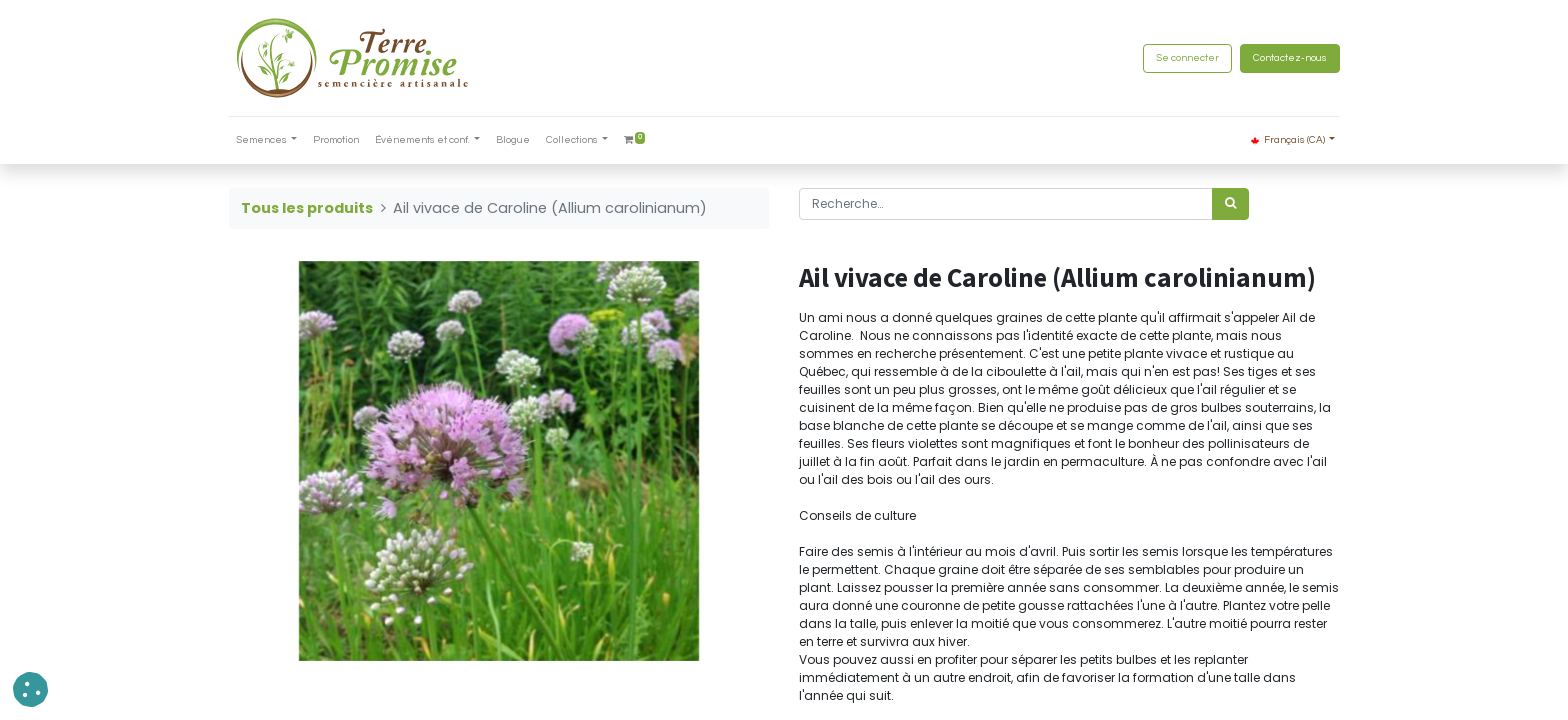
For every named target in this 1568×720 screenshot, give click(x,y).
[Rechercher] (1230, 204)
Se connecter (1186, 58)
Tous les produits (307, 208)
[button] (30, 689)
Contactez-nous (1289, 58)
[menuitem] (338, 140)
